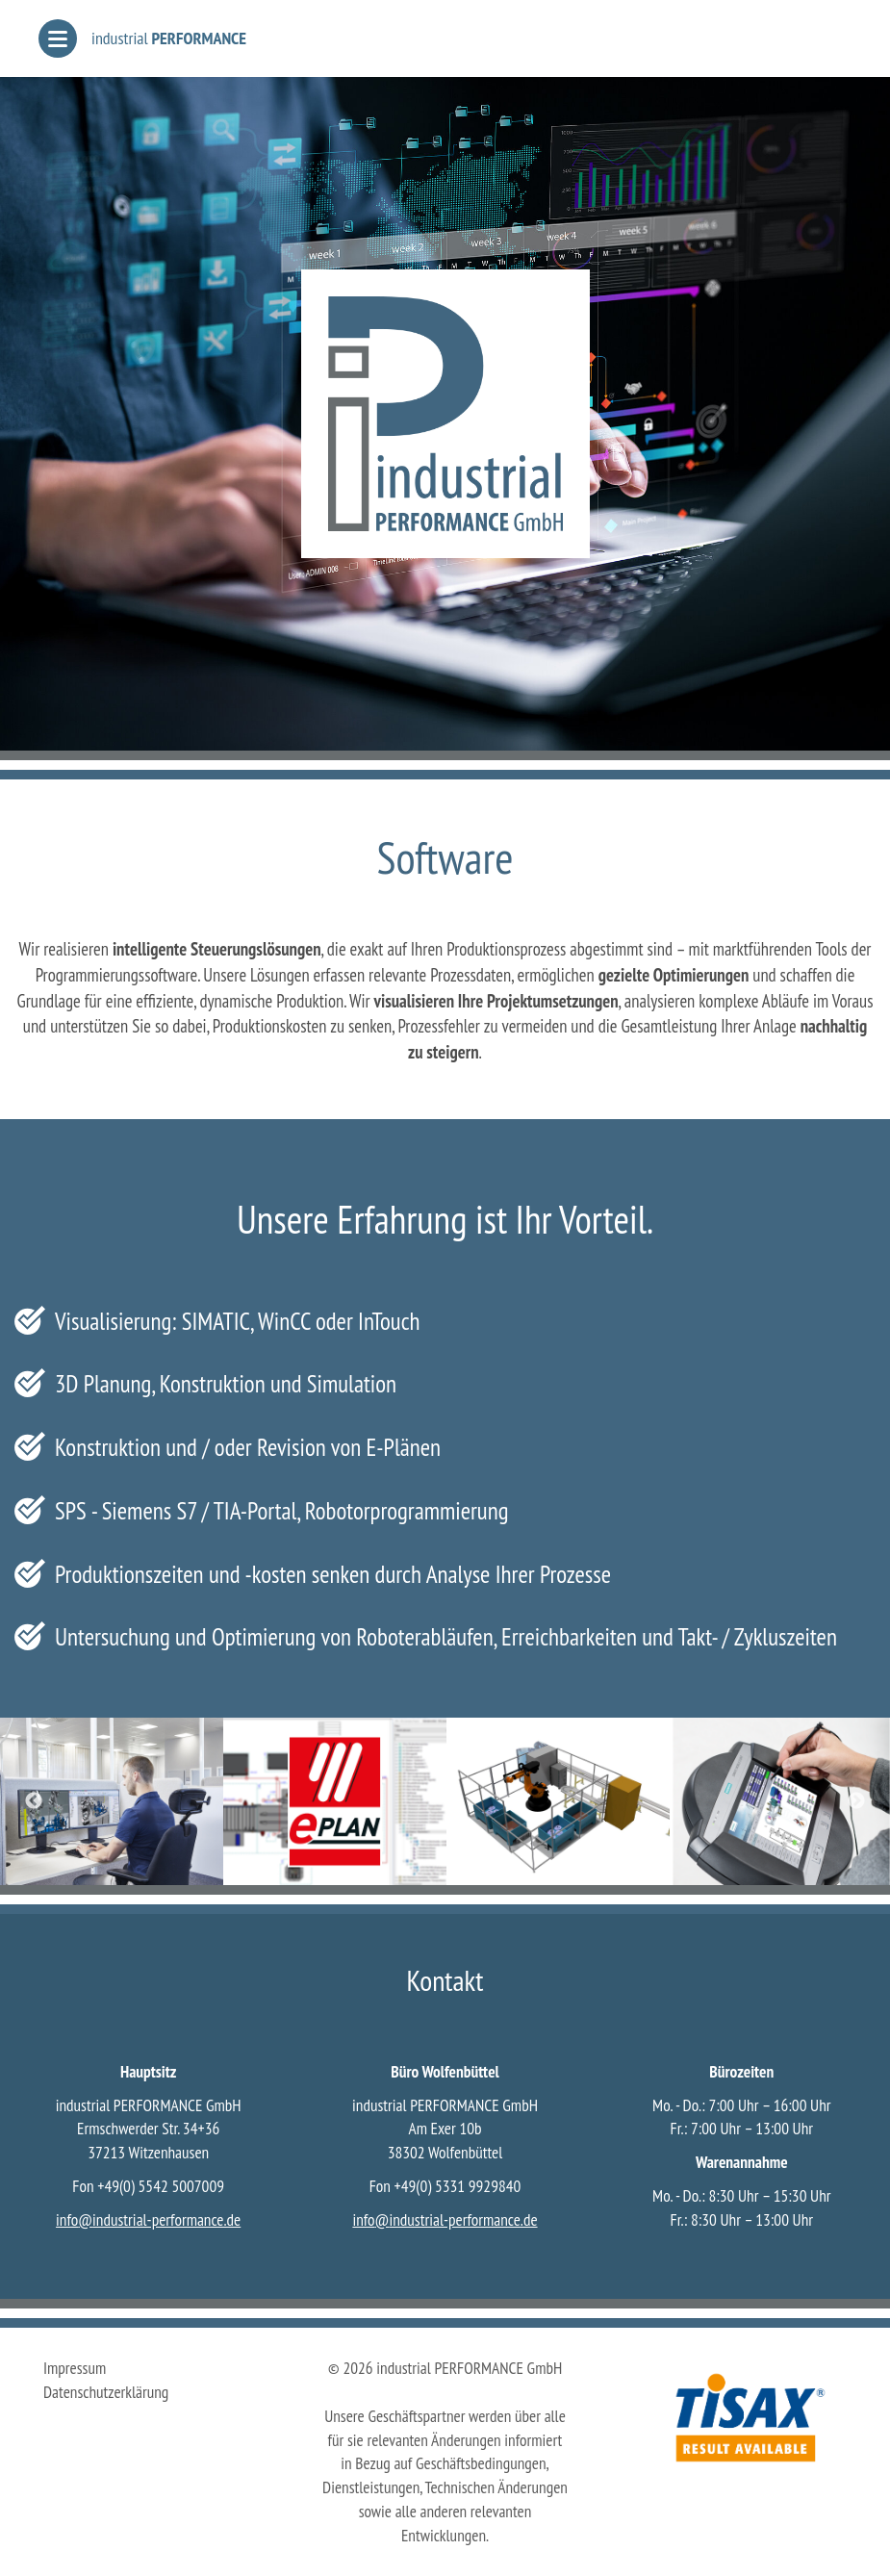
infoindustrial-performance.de (148, 2219)
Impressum (74, 2368)
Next (856, 1801)
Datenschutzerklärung (105, 2392)
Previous (33, 1801)
